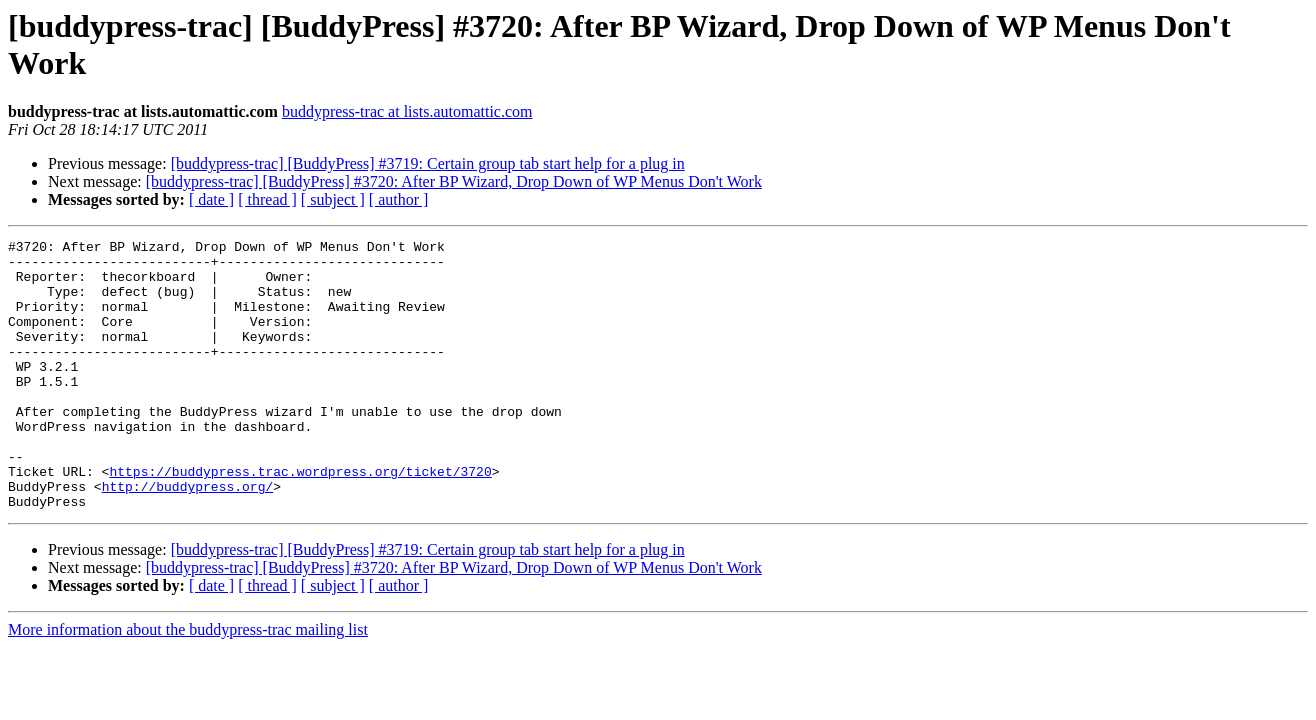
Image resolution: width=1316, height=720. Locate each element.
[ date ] (211, 199)
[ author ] (399, 199)
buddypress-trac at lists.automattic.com (407, 111)
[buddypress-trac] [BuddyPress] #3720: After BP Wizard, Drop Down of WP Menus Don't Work (454, 181)
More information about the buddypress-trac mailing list (188, 683)
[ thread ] (267, 199)
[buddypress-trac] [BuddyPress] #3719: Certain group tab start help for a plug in (428, 163)
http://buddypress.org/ (188, 537)
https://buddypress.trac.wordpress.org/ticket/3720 (300, 519)
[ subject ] (333, 199)
